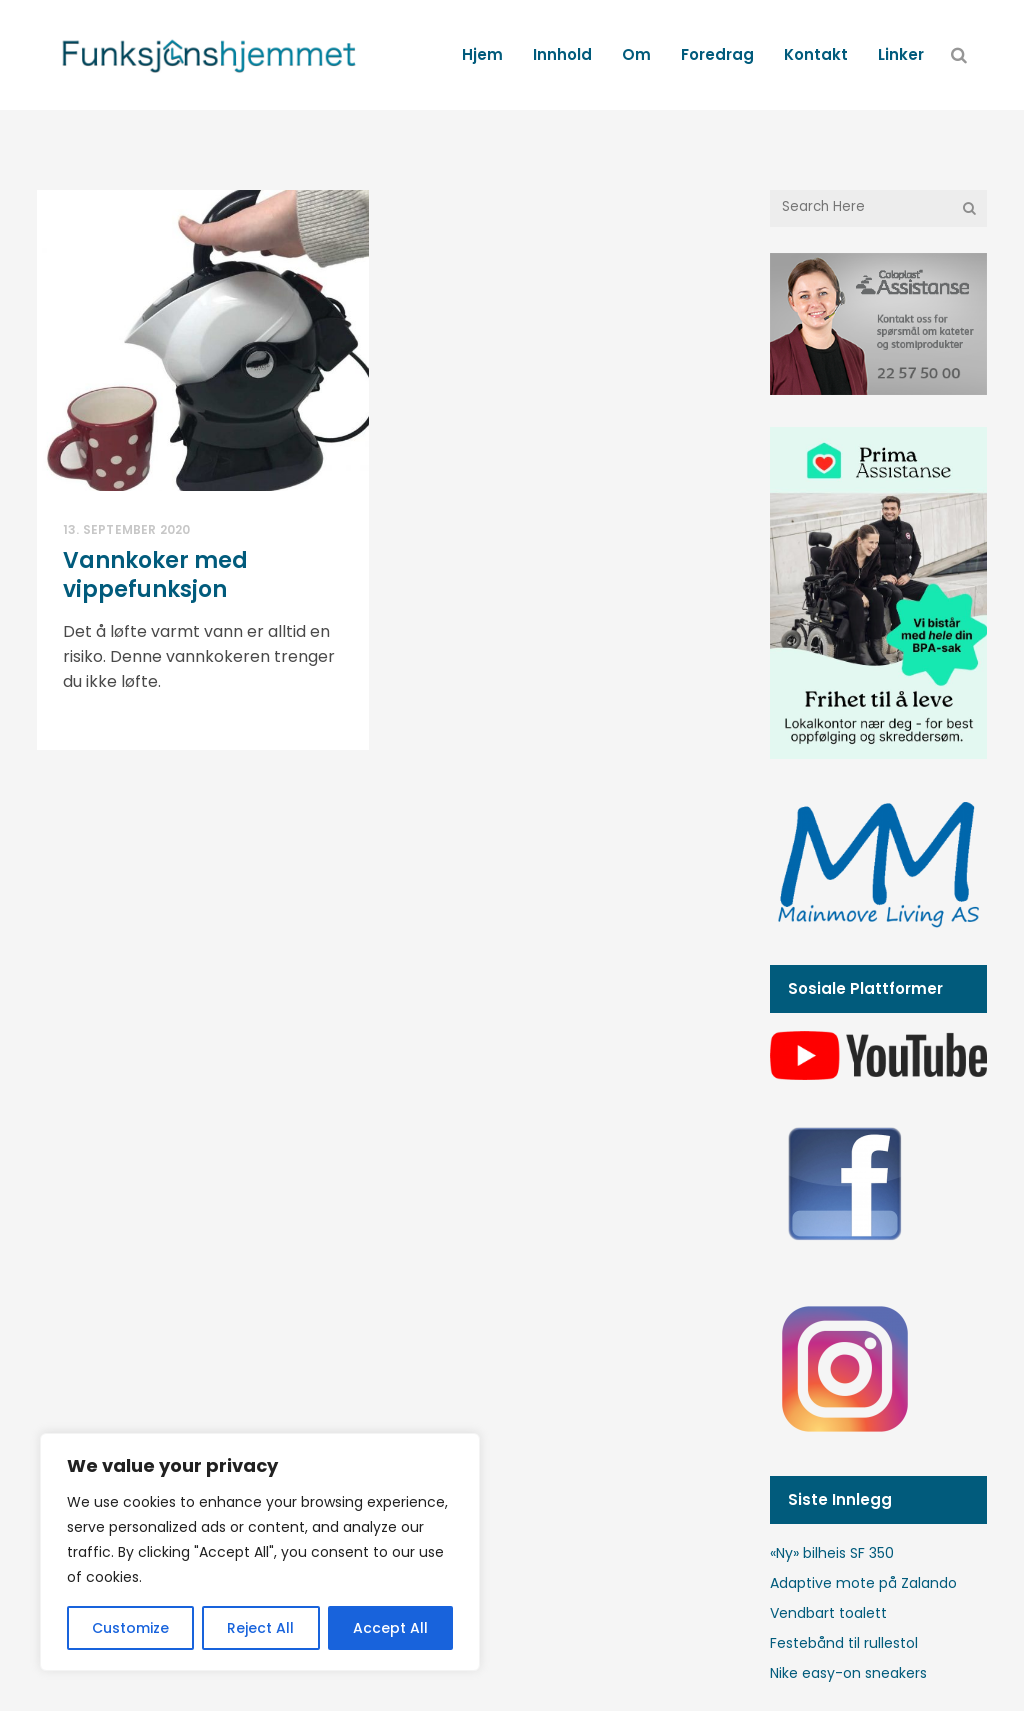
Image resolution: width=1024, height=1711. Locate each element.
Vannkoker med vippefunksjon (155, 575)
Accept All (390, 1628)
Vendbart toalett (828, 1613)
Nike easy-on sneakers (848, 1673)
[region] (260, 1552)
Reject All (260, 1628)
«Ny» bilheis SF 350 (832, 1553)
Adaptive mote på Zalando (863, 1583)
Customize (130, 1628)
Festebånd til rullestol (844, 1643)
